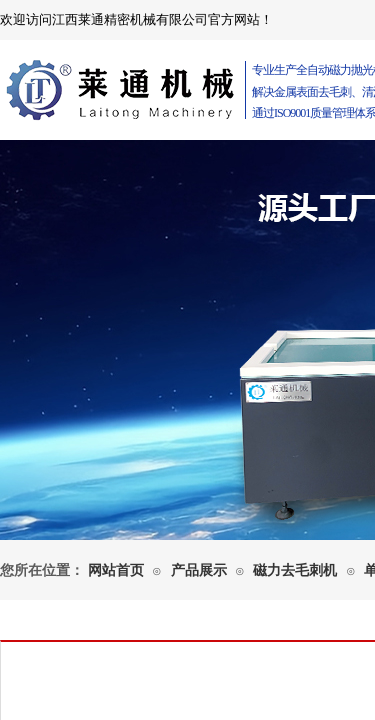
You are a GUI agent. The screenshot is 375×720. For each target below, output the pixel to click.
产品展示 (199, 570)
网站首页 (116, 570)
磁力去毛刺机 (295, 570)
